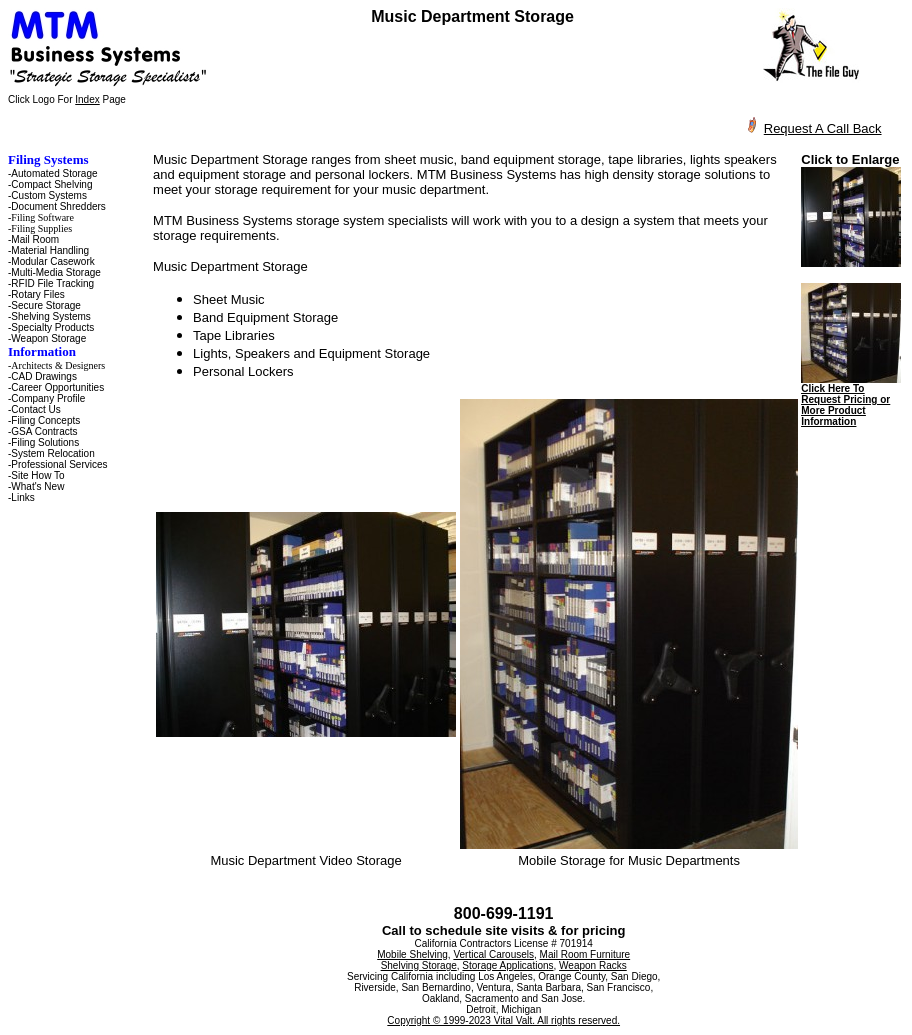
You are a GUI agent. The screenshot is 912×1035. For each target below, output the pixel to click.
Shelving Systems (50, 316)
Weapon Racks (593, 965)
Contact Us (35, 409)
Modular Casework (52, 261)
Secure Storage (46, 305)
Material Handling (50, 250)
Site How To (37, 475)
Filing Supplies (41, 228)
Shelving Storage (419, 965)
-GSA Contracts (42, 431)
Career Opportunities (57, 387)
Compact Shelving (51, 184)
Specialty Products (52, 327)
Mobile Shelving (412, 954)
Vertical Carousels (493, 954)
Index (87, 99)
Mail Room (35, 239)
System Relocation (52, 453)
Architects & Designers (58, 365)
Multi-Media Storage (55, 272)
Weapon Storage (48, 338)
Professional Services (59, 464)
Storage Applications (507, 965)
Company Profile (48, 398)
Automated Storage (54, 173)
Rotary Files (37, 294)
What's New (37, 486)
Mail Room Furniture (585, 954)
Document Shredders (58, 206)
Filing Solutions (45, 442)
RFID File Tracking (52, 283)
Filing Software (42, 217)
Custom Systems (49, 195)
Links (22, 497)
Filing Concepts (45, 420)
